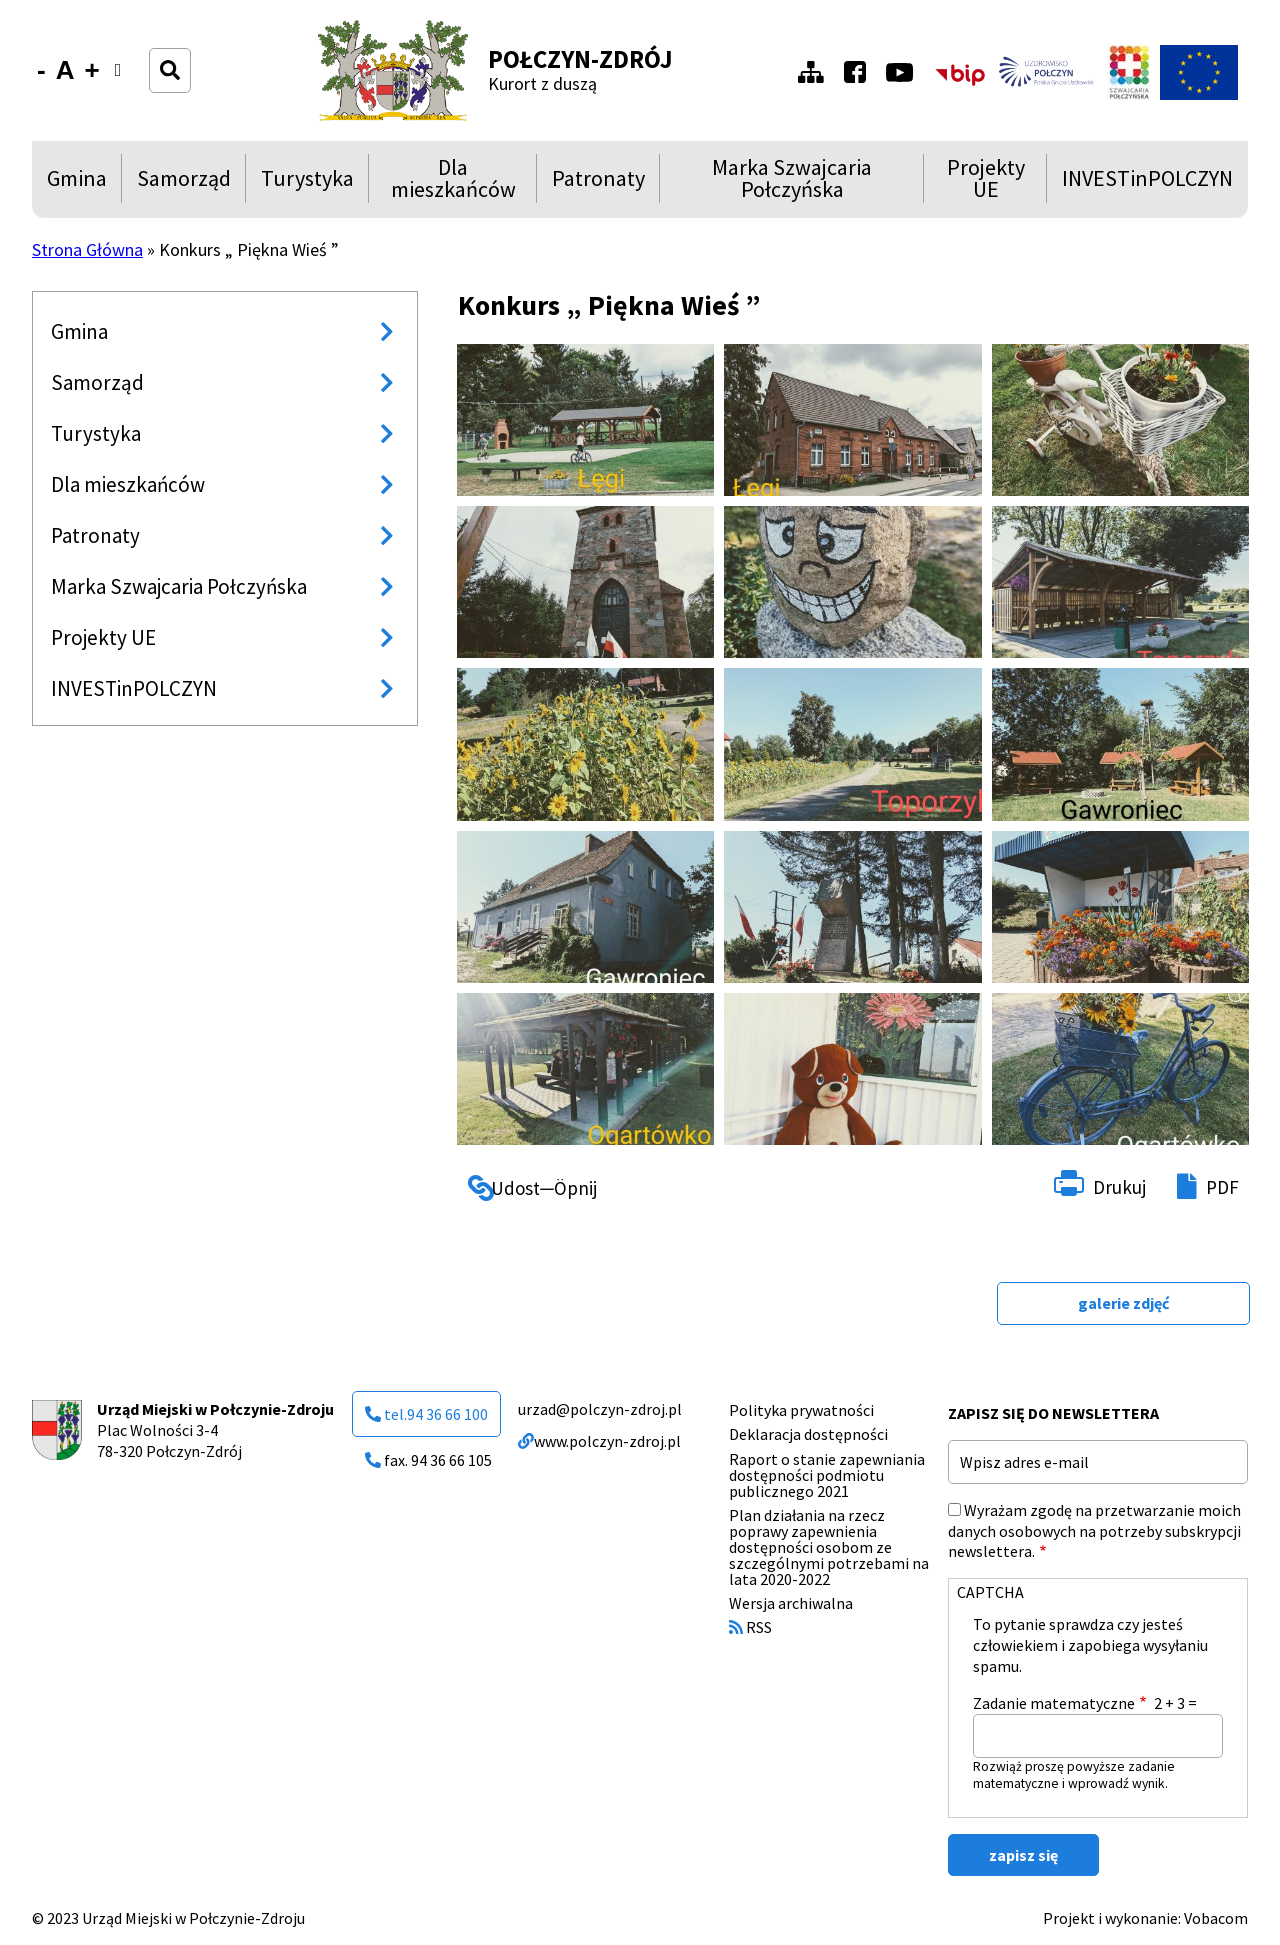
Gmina (81, 183)
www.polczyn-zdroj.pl (599, 1441)
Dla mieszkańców (450, 178)
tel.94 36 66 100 (426, 1414)
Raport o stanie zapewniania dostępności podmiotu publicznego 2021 (827, 1475)
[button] (585, 420)
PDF (1222, 1187)
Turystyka (307, 183)
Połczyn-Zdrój (580, 59)
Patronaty (598, 183)
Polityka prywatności (801, 1410)
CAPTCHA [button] (990, 1592)
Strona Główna (87, 249)
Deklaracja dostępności (808, 1434)
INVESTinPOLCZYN (1147, 183)
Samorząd (184, 183)
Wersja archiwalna (791, 1603)
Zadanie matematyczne (1054, 1703)
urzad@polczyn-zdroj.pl (600, 1409)
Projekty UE (981, 178)
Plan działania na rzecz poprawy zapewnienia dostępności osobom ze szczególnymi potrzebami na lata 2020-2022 (829, 1547)
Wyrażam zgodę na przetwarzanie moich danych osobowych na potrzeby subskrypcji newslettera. (1094, 1531)
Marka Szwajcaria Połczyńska (773, 178)
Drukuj (1119, 1187)
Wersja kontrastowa (124, 82)
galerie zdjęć (1123, 1303)
